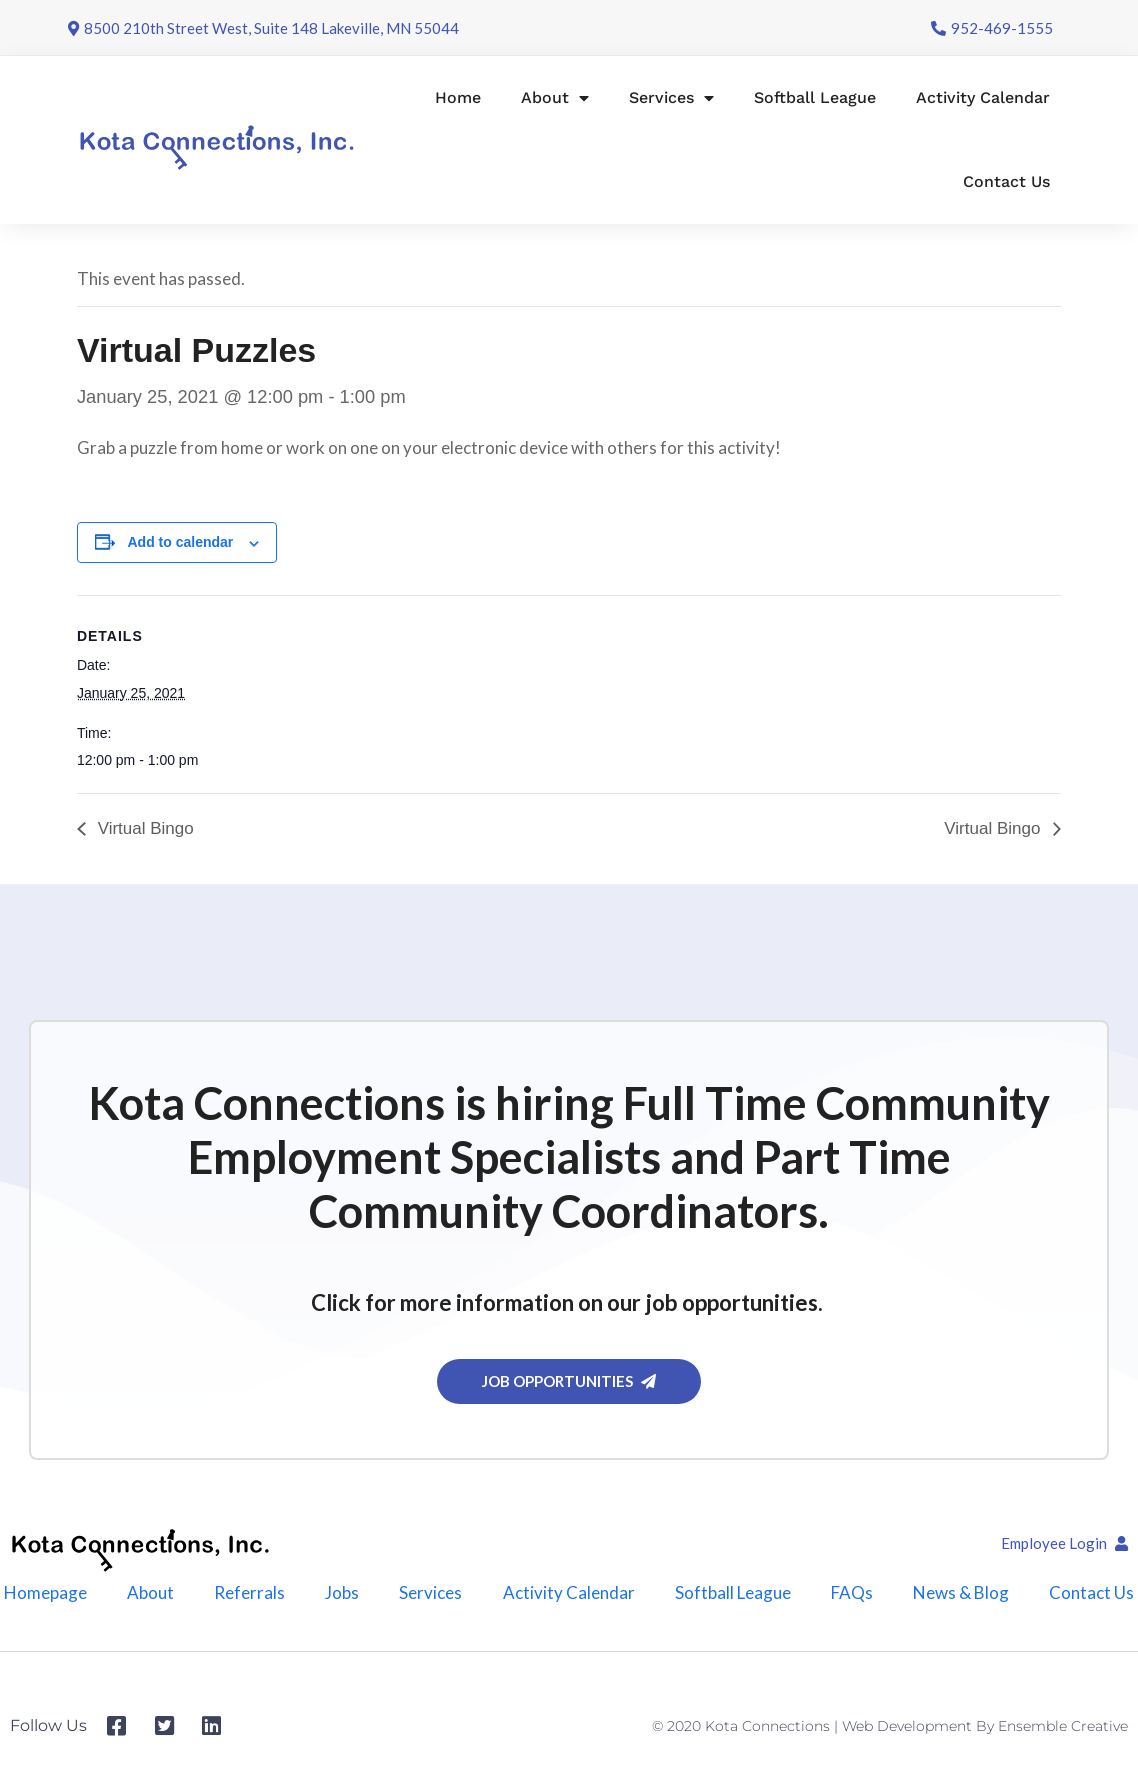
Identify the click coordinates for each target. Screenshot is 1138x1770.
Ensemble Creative (1063, 1726)
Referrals (249, 1592)
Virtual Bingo (143, 828)
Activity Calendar (983, 97)
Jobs (342, 1592)
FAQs (852, 1592)
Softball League (815, 97)
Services (671, 98)
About (555, 98)
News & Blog (961, 1592)
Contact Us (1006, 181)
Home (458, 97)
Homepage (45, 1592)
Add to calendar (181, 542)
